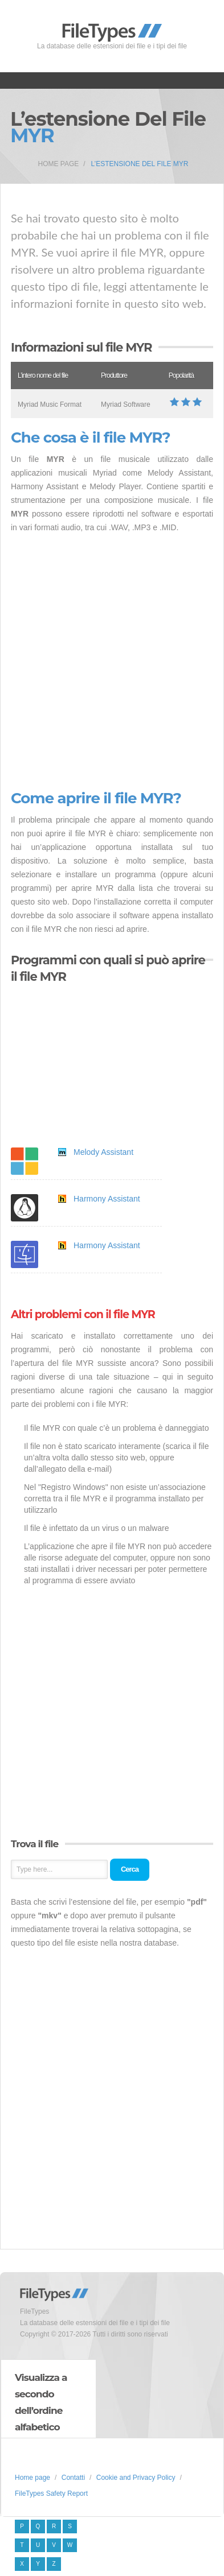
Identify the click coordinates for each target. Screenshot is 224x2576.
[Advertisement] (112, 662)
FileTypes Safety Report (51, 2493)
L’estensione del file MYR (140, 164)
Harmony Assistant (107, 1198)
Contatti (73, 2478)
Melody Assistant (103, 1152)
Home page (58, 164)
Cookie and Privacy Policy (136, 2478)
